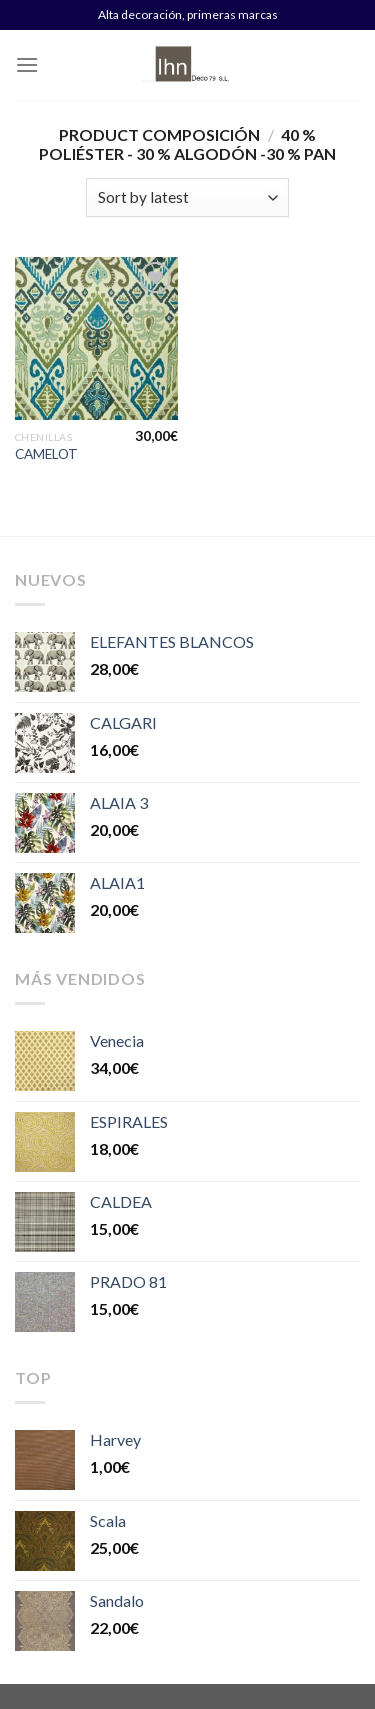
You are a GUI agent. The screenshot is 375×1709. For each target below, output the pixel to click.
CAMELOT (46, 454)
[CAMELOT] (96, 338)
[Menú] (27, 64)
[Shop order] (187, 197)
